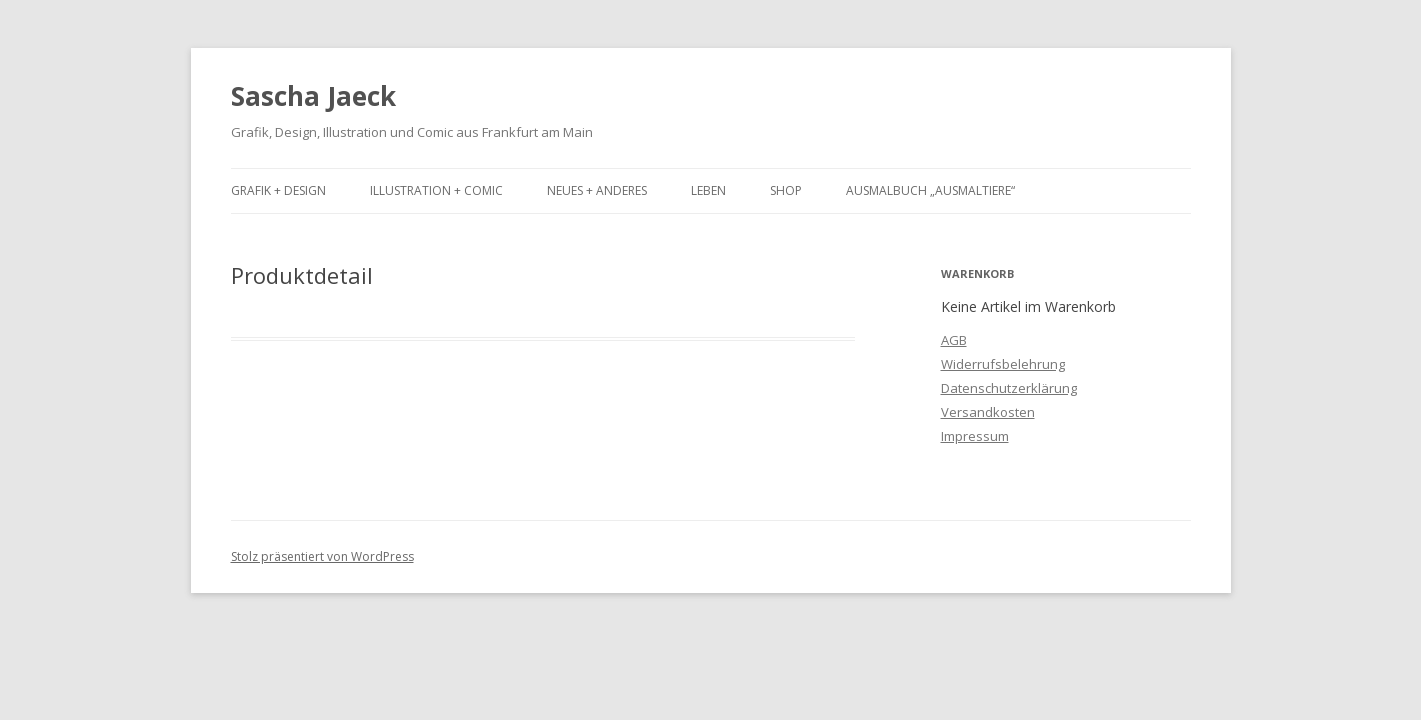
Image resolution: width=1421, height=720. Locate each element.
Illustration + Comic (436, 190)
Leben (708, 190)
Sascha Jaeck (313, 96)
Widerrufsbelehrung (1003, 364)
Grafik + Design (278, 190)
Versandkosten (988, 412)
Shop (786, 190)
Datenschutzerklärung (1009, 388)
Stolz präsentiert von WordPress (322, 556)
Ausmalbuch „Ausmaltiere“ (930, 190)
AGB (954, 340)
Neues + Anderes (597, 190)
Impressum (975, 436)
